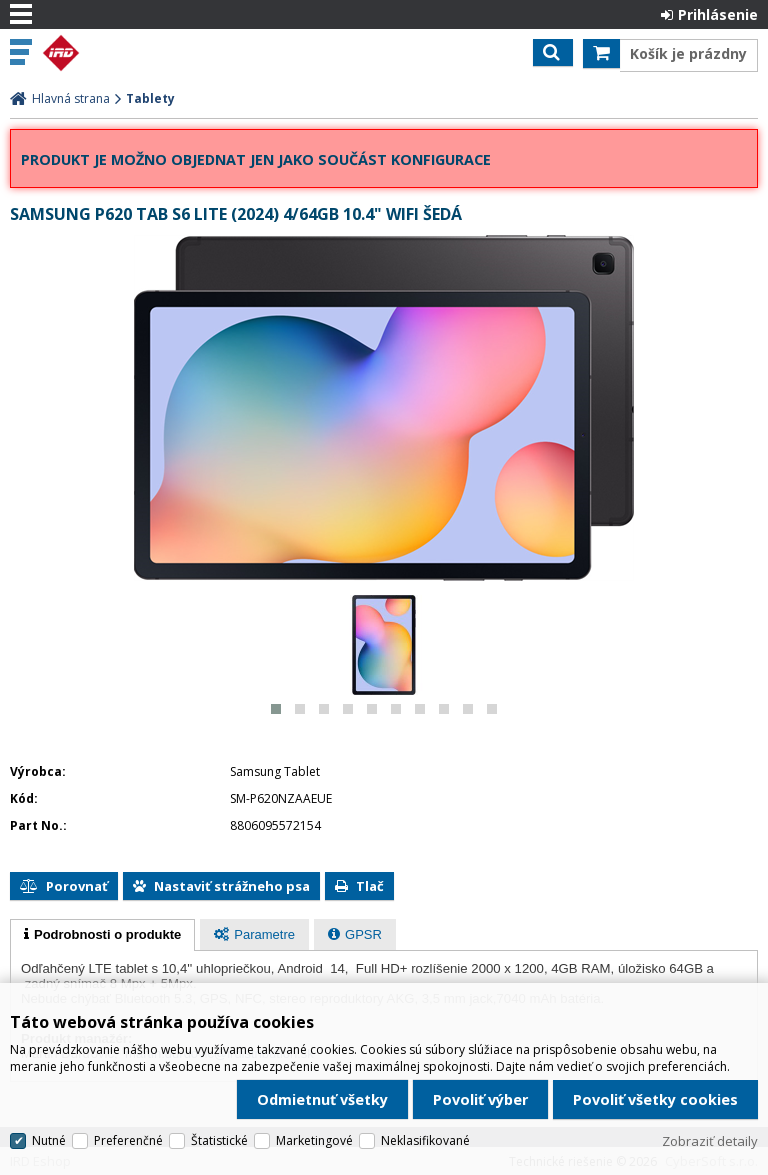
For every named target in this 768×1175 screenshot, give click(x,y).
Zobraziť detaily (710, 1139)
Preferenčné (128, 1138)
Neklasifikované (425, 1138)
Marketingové (314, 1138)
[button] (276, 709)
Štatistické (219, 1138)
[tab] (102, 935)
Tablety (150, 98)
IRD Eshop (102, 53)
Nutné (49, 1138)
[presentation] (102, 935)
